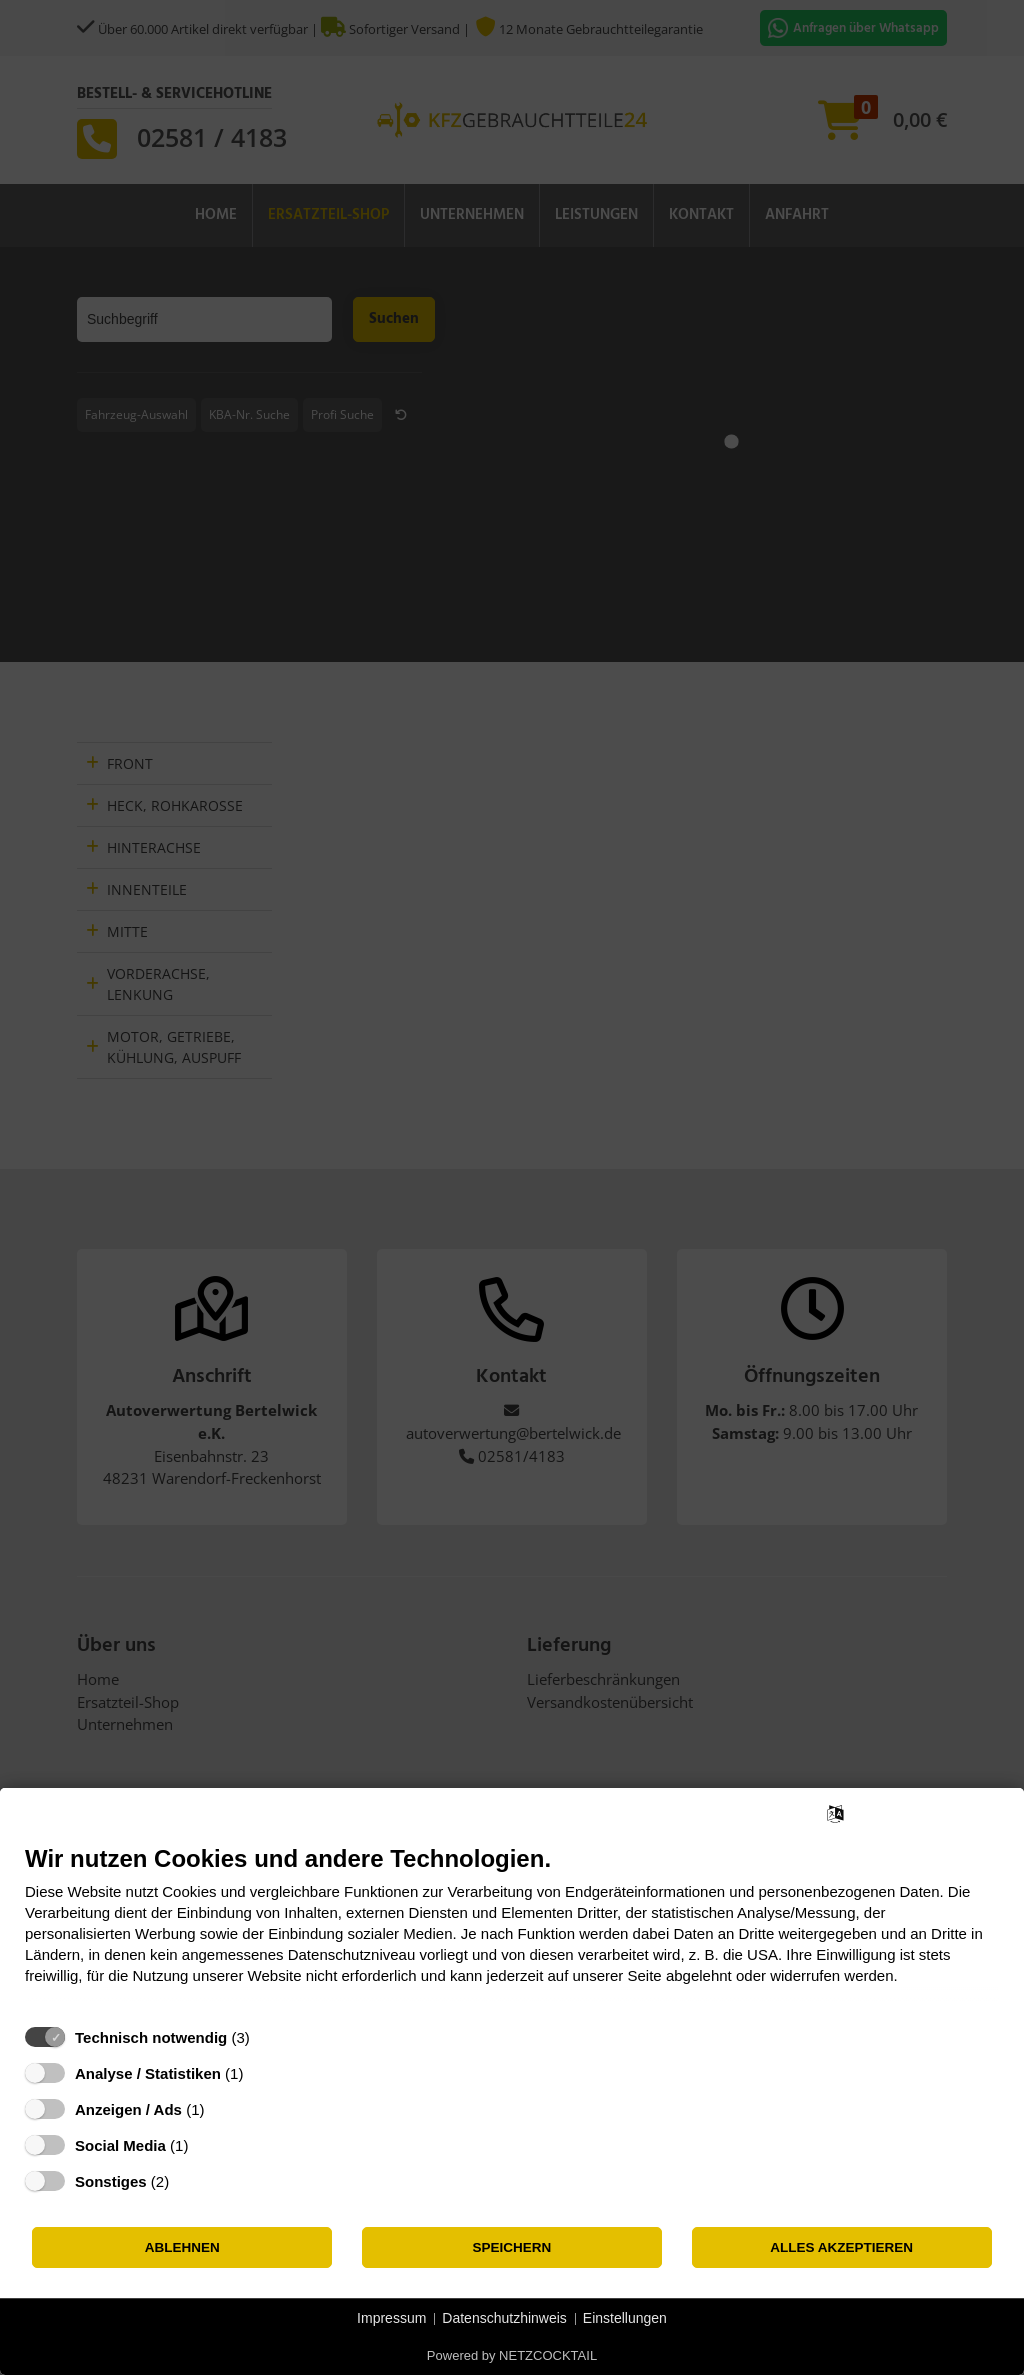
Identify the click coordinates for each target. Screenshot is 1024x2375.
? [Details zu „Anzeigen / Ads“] (223, 2109)
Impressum (391, 2318)
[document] (512, 1929)
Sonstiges (111, 2181)
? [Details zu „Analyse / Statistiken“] (262, 2073)
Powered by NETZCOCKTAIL (512, 2355)
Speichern (512, 2247)
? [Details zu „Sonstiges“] (188, 2181)
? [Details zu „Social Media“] (207, 2145)
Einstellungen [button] (625, 2318)
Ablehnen (182, 2247)
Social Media (120, 2145)
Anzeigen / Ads (128, 2109)
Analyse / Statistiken (148, 2073)
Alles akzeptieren (841, 2247)
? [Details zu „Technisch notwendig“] (268, 2037)
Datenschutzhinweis (504, 2318)
